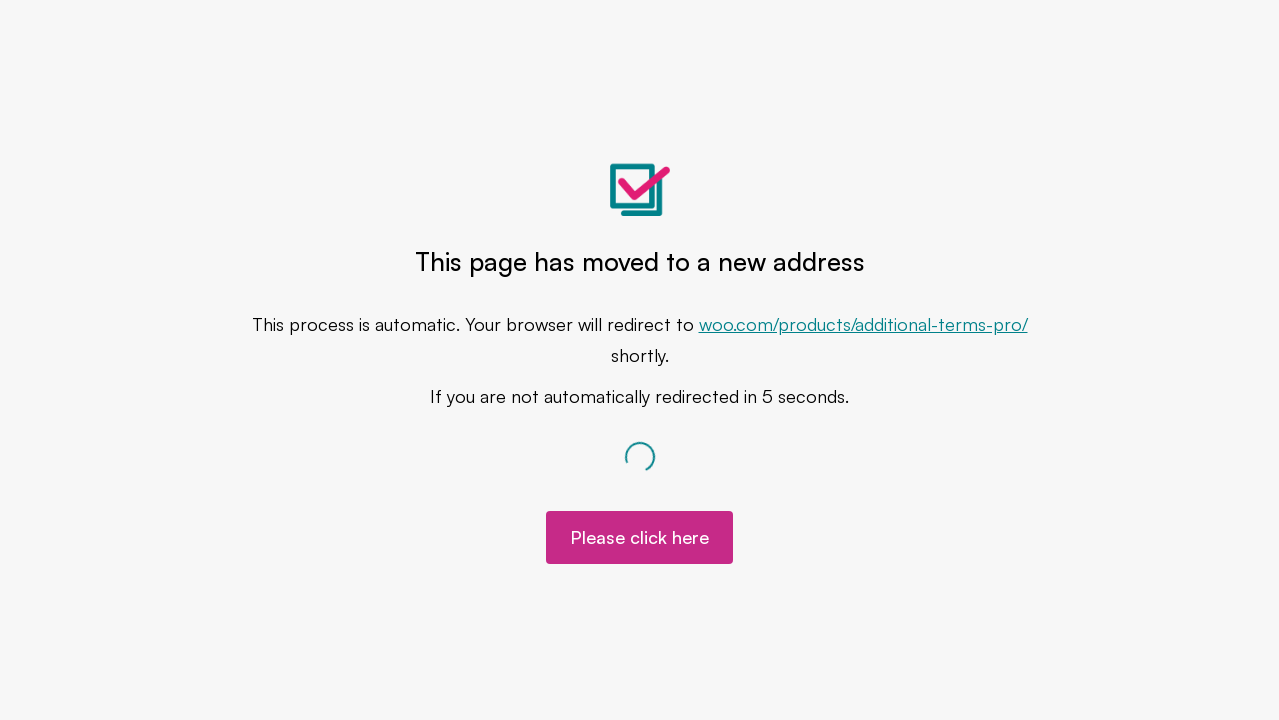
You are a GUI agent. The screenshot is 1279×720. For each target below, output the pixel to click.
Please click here (639, 537)
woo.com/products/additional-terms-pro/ (863, 324)
